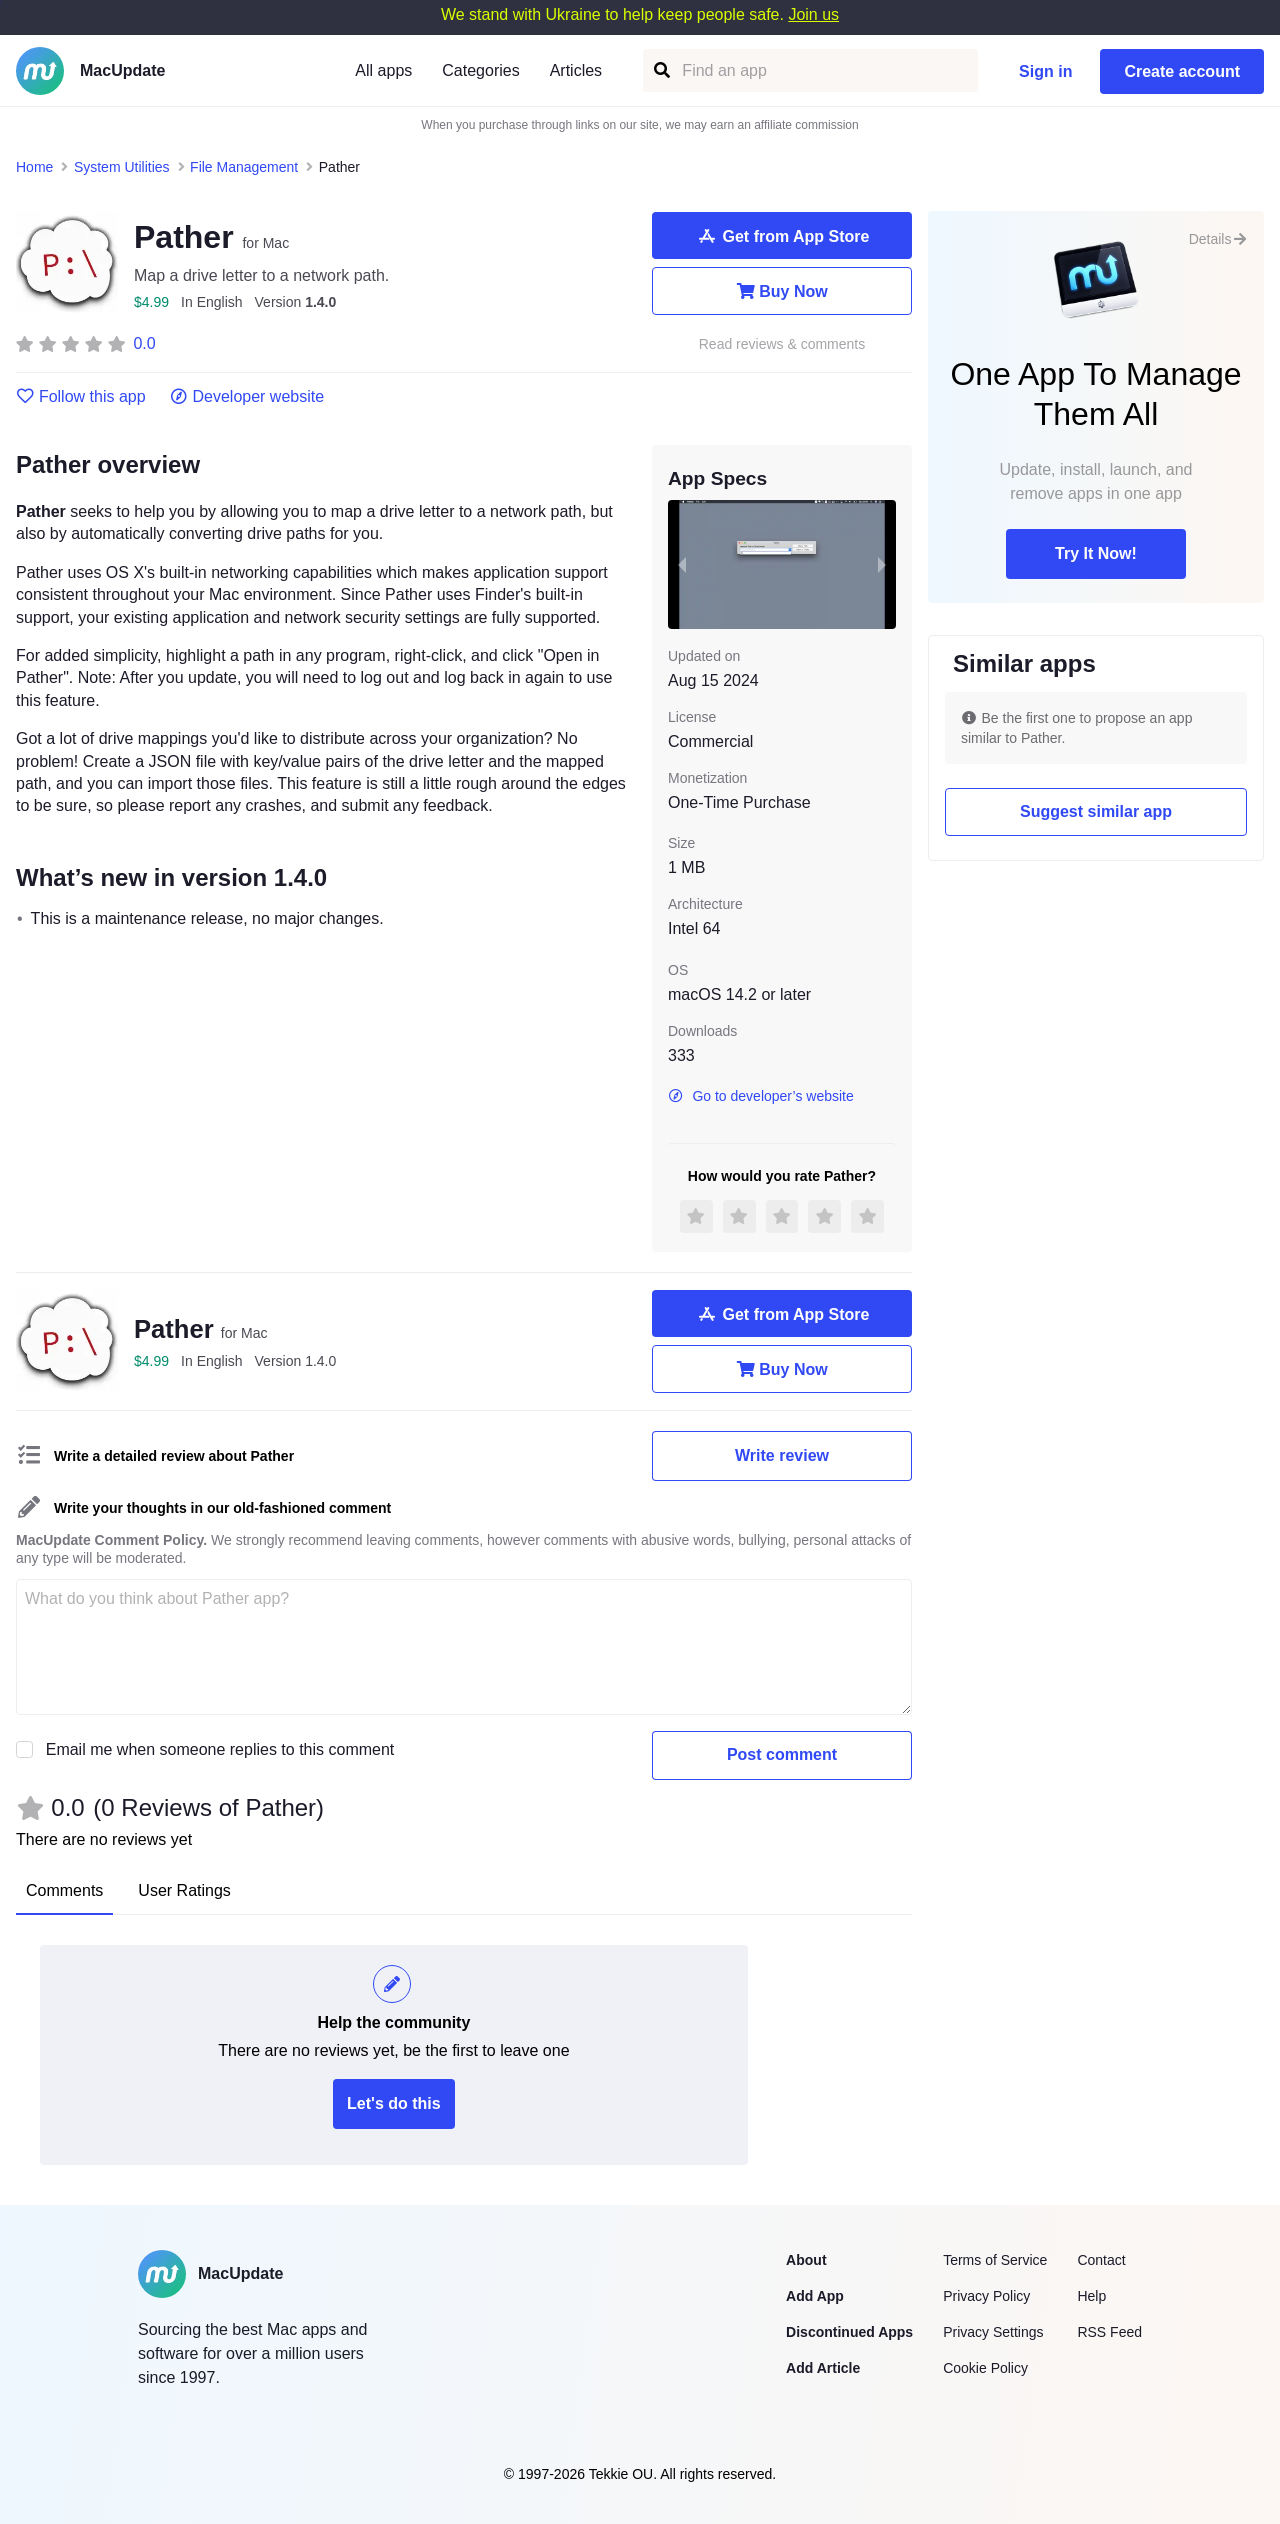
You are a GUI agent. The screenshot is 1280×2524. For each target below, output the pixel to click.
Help (1091, 2296)
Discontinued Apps (849, 2332)
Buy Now (781, 291)
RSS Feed (1109, 2332)
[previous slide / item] (682, 564)
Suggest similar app (1096, 811)
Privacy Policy (986, 2296)
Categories (480, 70)
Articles (576, 70)
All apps (383, 70)
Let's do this (394, 2103)
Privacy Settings (993, 2332)
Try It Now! (1096, 553)
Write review (782, 1455)
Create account (1182, 71)
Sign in (1045, 71)
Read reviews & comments (782, 344)
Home (34, 167)
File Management (244, 167)
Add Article (823, 2368)
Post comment (782, 1754)
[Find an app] (660, 70)
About (806, 2260)
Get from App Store (782, 236)
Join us (813, 14)
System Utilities (122, 167)
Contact (1101, 2260)
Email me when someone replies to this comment (220, 1749)
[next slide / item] (882, 564)
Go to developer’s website (761, 1096)
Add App (815, 2296)
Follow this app (81, 397)
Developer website (247, 397)
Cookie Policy (985, 2368)
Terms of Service (995, 2260)
